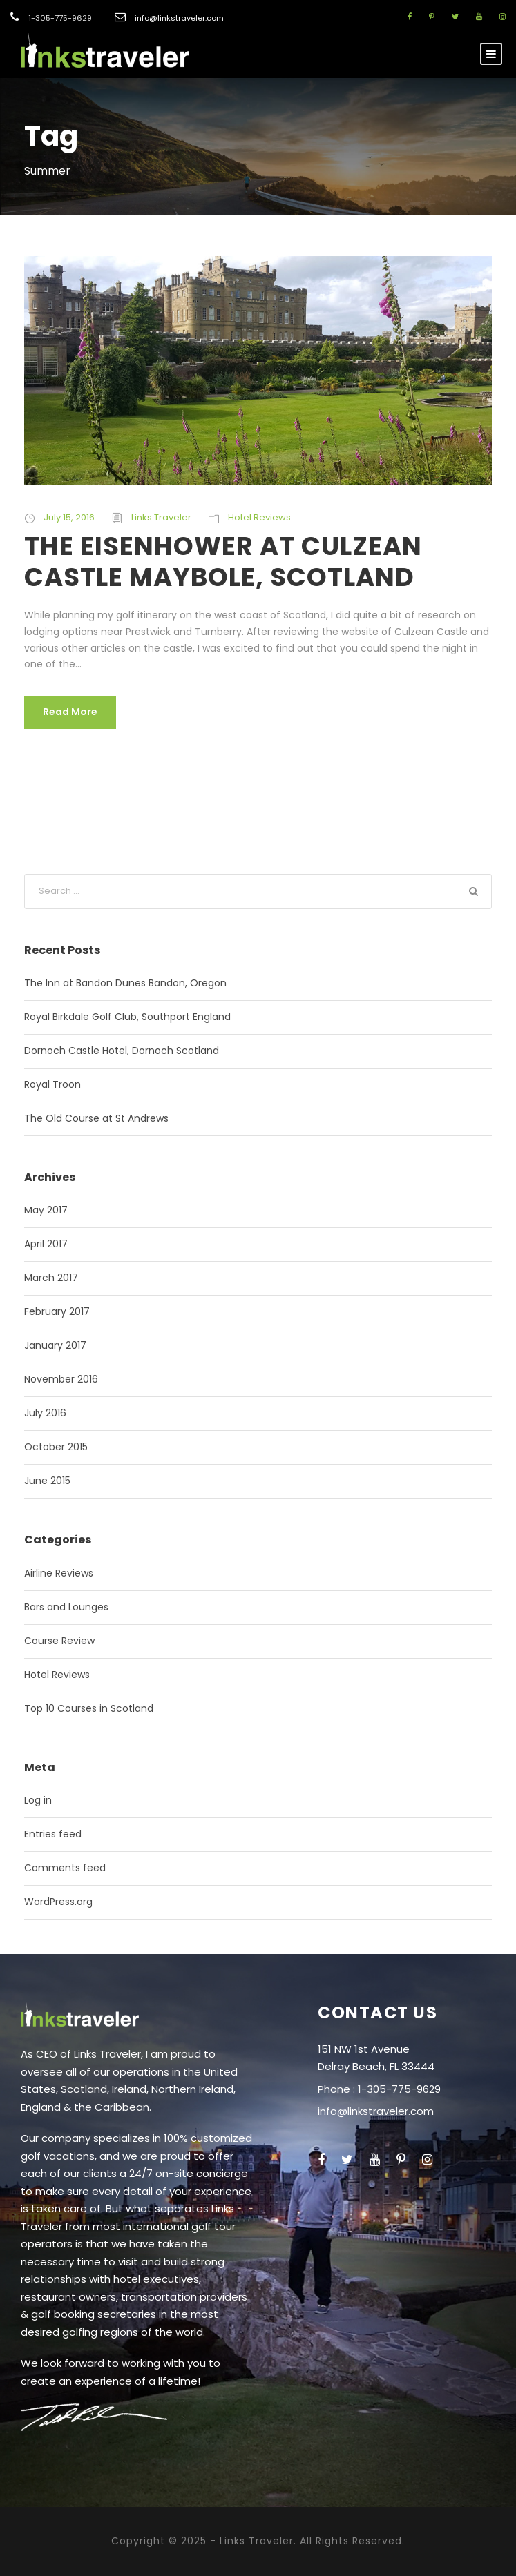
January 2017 (55, 1345)
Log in (38, 1800)
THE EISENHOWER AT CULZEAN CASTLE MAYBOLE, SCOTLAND (223, 561)
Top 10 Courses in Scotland (88, 1708)
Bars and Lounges (66, 1607)
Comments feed (65, 1868)
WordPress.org (58, 1902)
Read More (70, 712)
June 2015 (47, 1480)
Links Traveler (161, 517)
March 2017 (51, 1278)
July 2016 (45, 1413)
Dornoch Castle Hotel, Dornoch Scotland (121, 1050)
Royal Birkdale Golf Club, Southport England (127, 1017)
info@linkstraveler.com (179, 17)
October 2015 (56, 1447)
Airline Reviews (58, 1573)
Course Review (59, 1641)
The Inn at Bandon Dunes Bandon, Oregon (125, 983)
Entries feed (53, 1834)
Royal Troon (52, 1084)
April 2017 (46, 1244)
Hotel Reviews (259, 517)
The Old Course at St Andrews (96, 1118)
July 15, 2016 (69, 517)
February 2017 (57, 1311)
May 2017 (46, 1210)
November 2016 (61, 1379)
